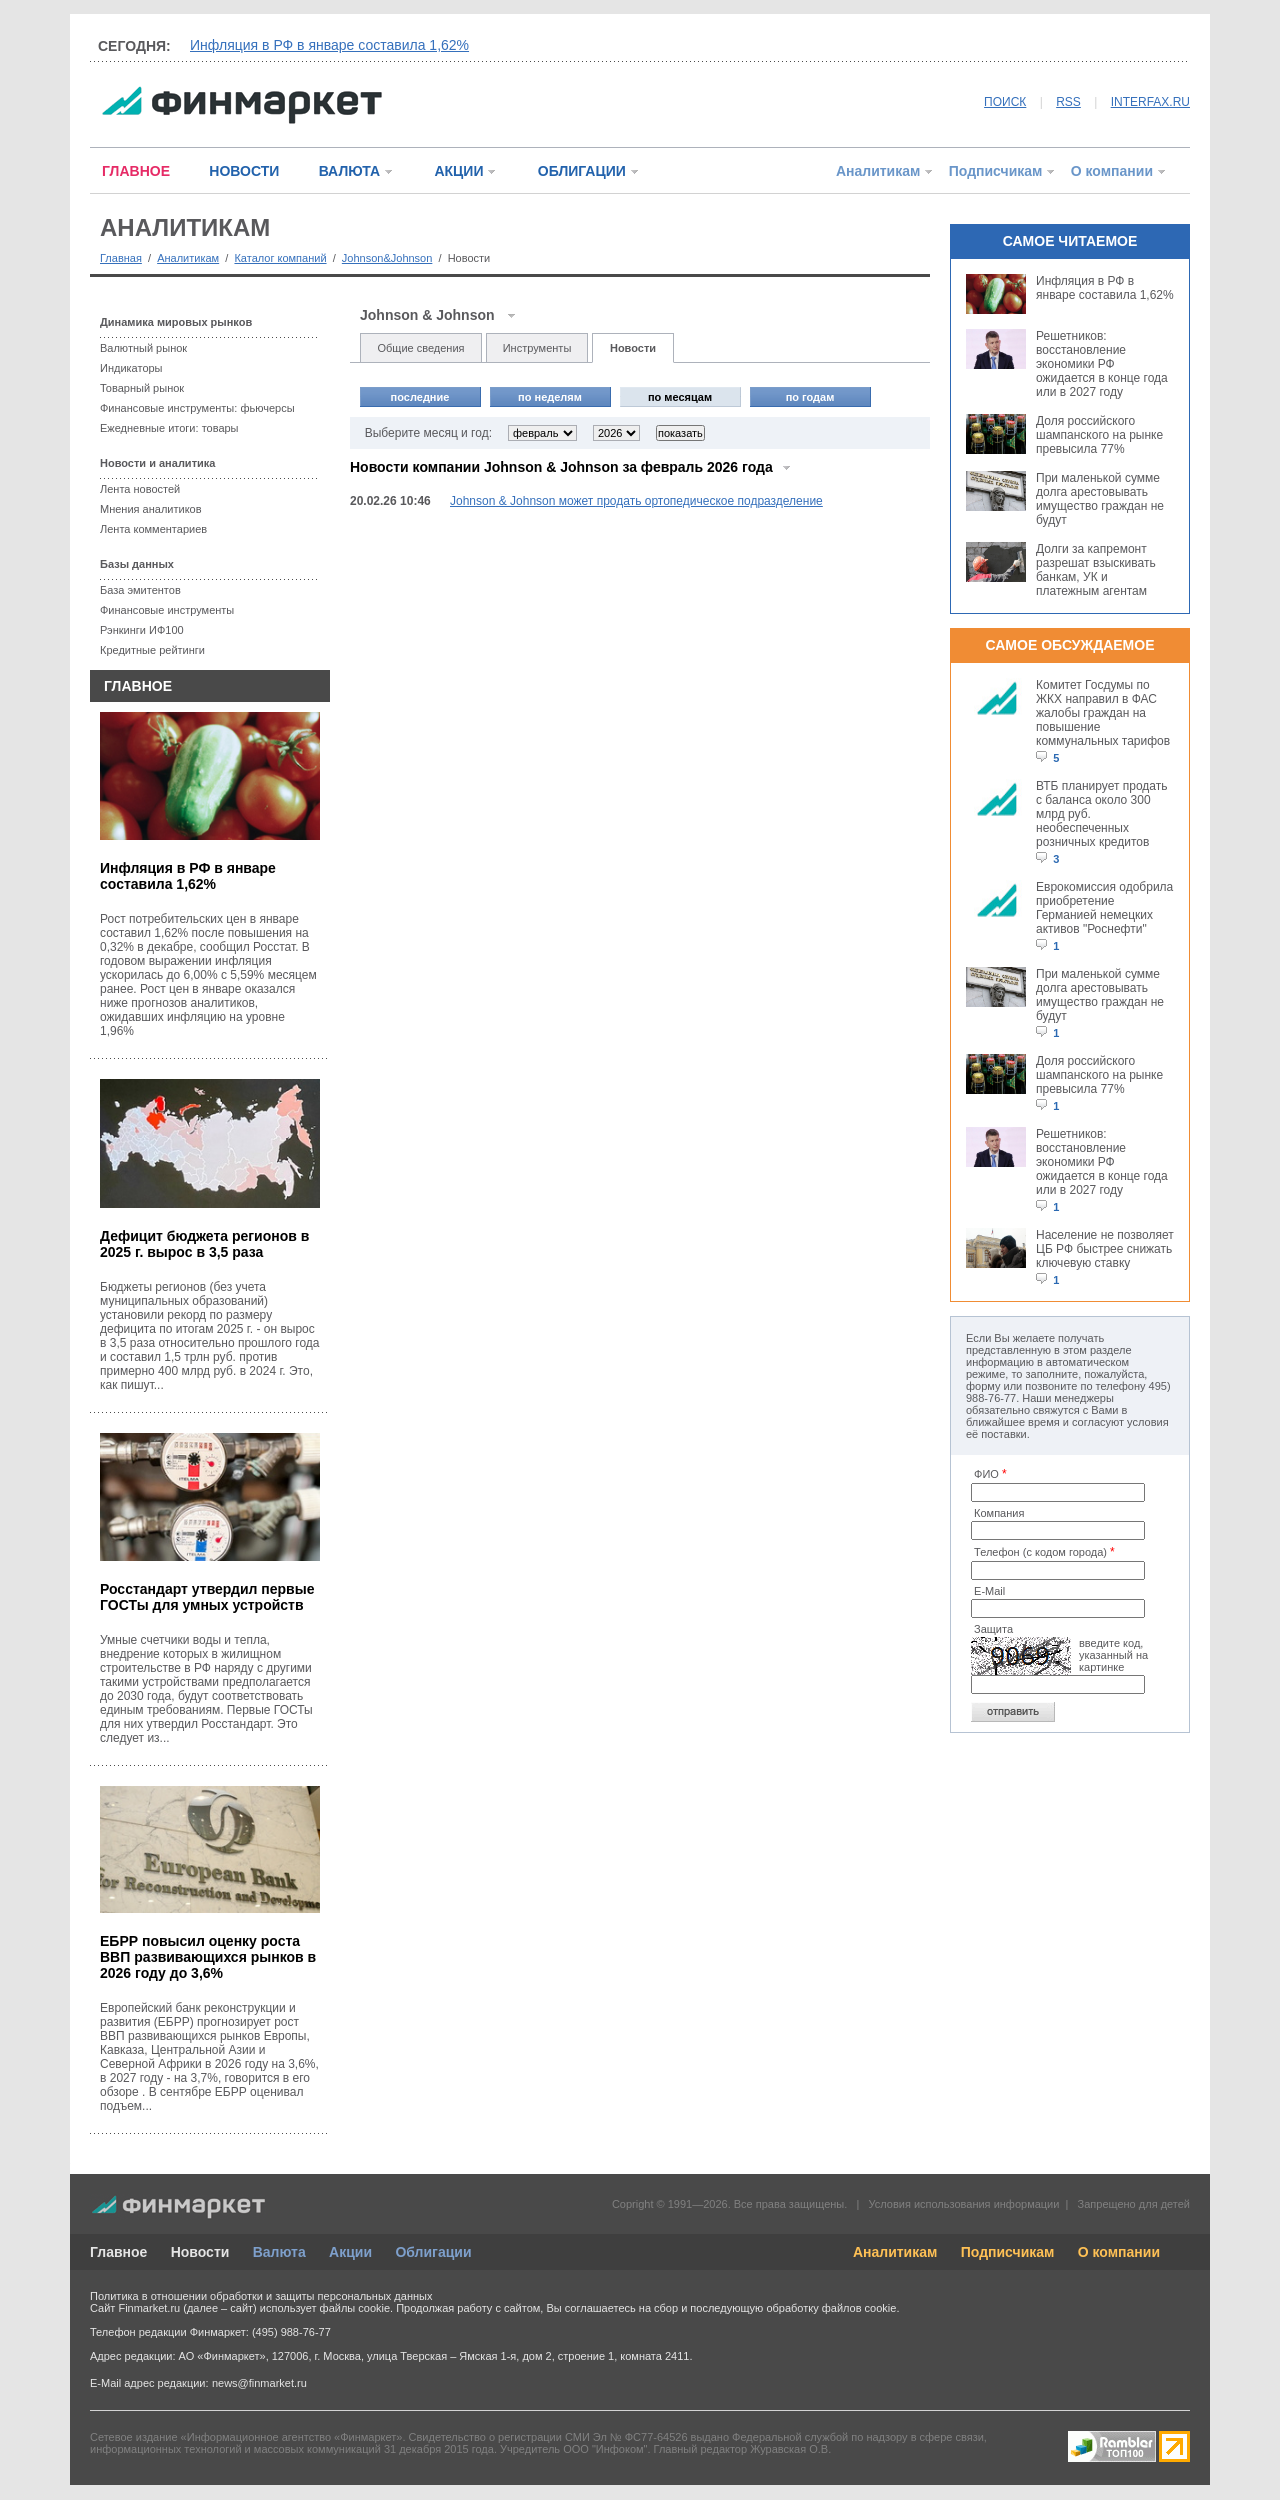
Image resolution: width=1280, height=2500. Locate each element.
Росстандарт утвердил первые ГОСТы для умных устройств (207, 1597)
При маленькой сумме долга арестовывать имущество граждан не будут (1100, 499)
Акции (350, 2252)
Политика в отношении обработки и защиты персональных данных (261, 2296)
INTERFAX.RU (1150, 102)
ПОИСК (1005, 102)
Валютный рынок (143, 348)
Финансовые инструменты (167, 610)
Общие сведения (420, 348)
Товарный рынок (142, 388)
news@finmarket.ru (259, 2383)
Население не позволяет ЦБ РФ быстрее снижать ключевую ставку (1105, 1249)
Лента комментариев (153, 529)
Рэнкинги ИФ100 (142, 630)
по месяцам (680, 397)
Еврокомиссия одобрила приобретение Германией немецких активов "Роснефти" (1104, 908)
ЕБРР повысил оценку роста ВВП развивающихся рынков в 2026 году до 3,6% (208, 1957)
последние (420, 397)
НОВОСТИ (244, 171)
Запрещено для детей (1134, 2204)
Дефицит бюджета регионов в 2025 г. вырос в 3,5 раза (204, 1244)
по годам (810, 397)
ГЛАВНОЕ (136, 171)
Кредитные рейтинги (152, 650)
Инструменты (537, 348)
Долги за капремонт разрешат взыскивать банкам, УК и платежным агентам (1096, 570)
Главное (118, 2252)
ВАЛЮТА (349, 171)
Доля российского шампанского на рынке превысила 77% (1099, 435)
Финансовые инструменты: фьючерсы (197, 408)
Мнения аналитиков (151, 509)
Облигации (433, 2252)
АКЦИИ (458, 171)
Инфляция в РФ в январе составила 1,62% (329, 45)
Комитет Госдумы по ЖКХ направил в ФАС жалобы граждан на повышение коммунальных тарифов (1103, 713)
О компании (1112, 171)
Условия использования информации (963, 2204)
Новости (633, 348)
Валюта (279, 2252)
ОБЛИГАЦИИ (582, 171)
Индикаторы (131, 368)
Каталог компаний (280, 258)
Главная (121, 258)
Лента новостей (140, 489)
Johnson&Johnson (387, 258)
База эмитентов (140, 590)
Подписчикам (996, 171)
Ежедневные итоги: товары (169, 428)
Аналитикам (878, 171)
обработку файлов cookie (831, 2308)
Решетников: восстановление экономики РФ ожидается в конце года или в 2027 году (1102, 364)
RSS (1068, 102)
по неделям (550, 397)
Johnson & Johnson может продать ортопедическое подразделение (636, 501)
